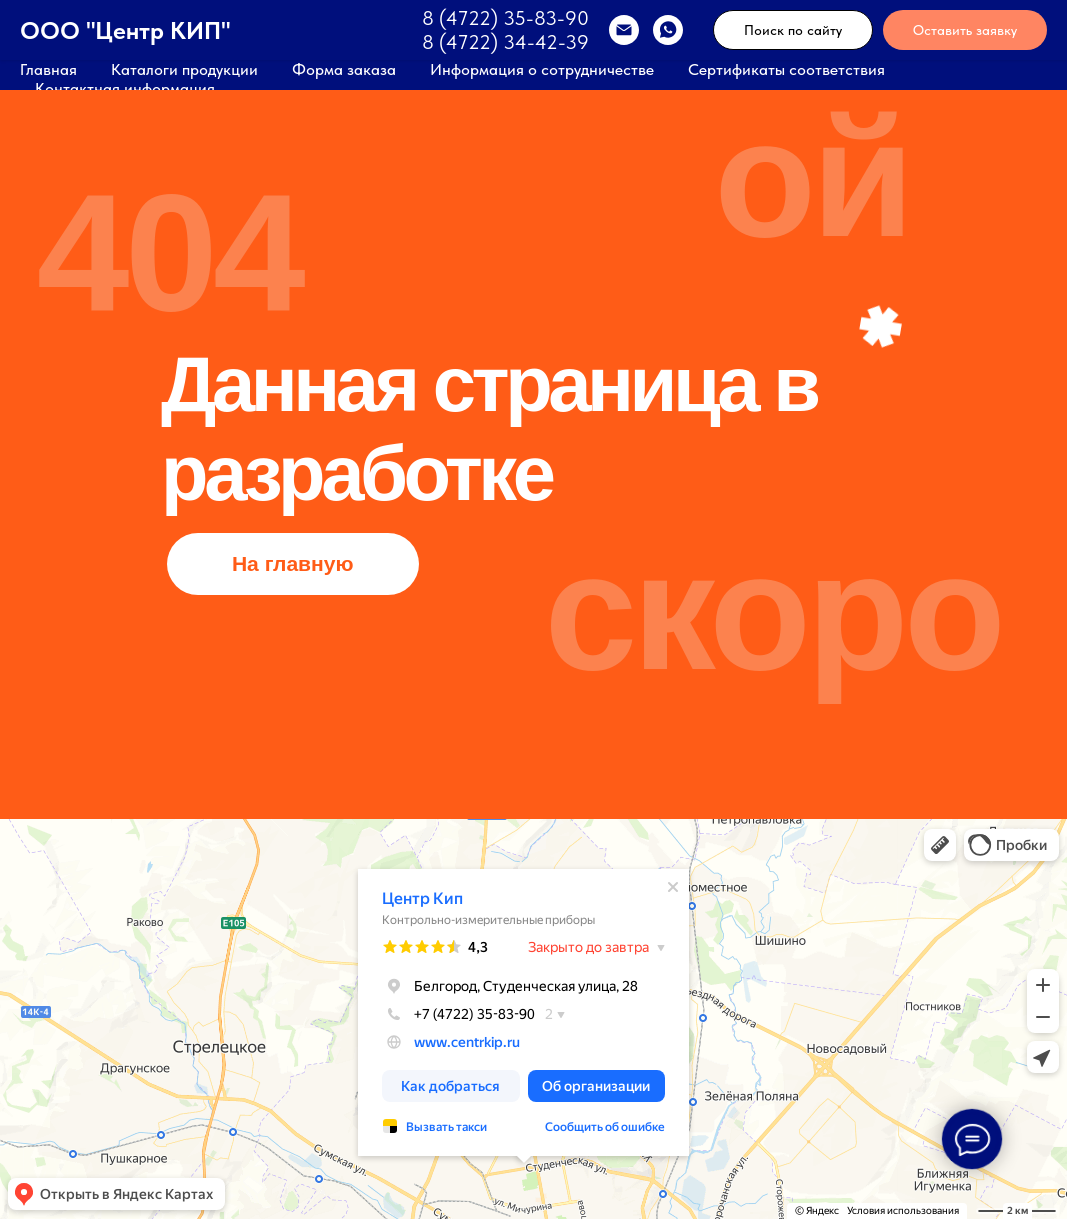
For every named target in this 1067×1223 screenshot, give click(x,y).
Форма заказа (344, 69)
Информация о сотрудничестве (542, 69)
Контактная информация (125, 88)
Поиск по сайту (793, 30)
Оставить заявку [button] (965, 30)
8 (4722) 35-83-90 (505, 18)
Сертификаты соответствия (786, 69)
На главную (293, 563)
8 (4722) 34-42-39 (505, 42)
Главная (48, 69)
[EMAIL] (624, 30)
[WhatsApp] (668, 30)
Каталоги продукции (184, 69)
